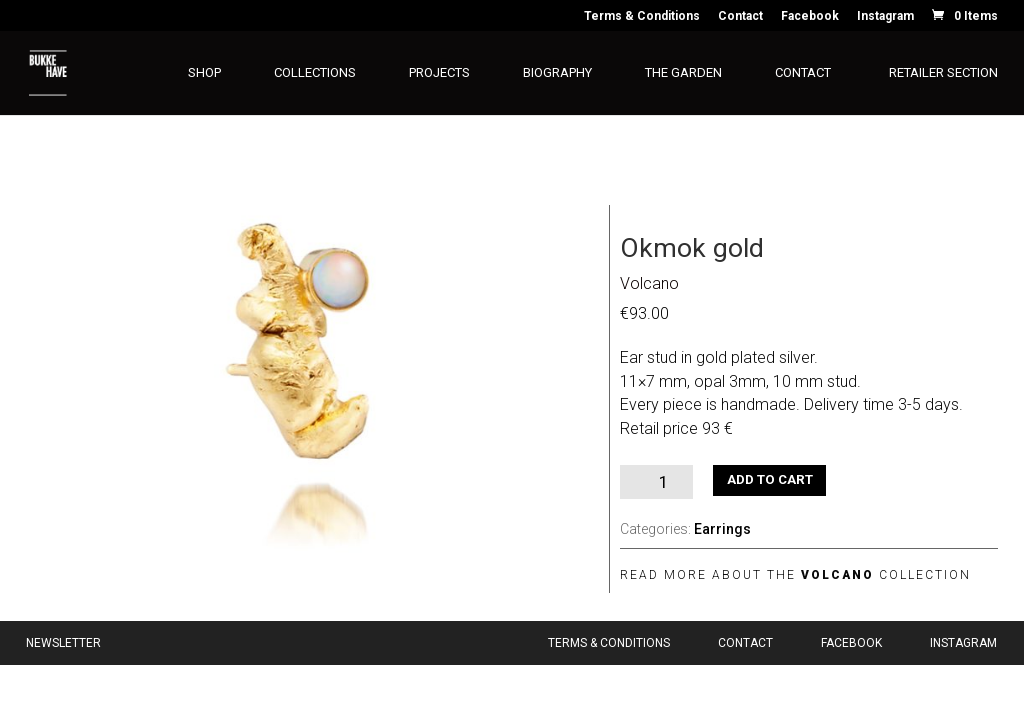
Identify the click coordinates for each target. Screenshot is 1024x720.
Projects (439, 73)
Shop (204, 73)
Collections (315, 73)
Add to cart (770, 479)
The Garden (683, 73)
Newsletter (63, 643)
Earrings (722, 529)
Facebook (810, 16)
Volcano (649, 283)
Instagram (885, 16)
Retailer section (943, 73)
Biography (557, 73)
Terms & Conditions (642, 16)
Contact (740, 16)
